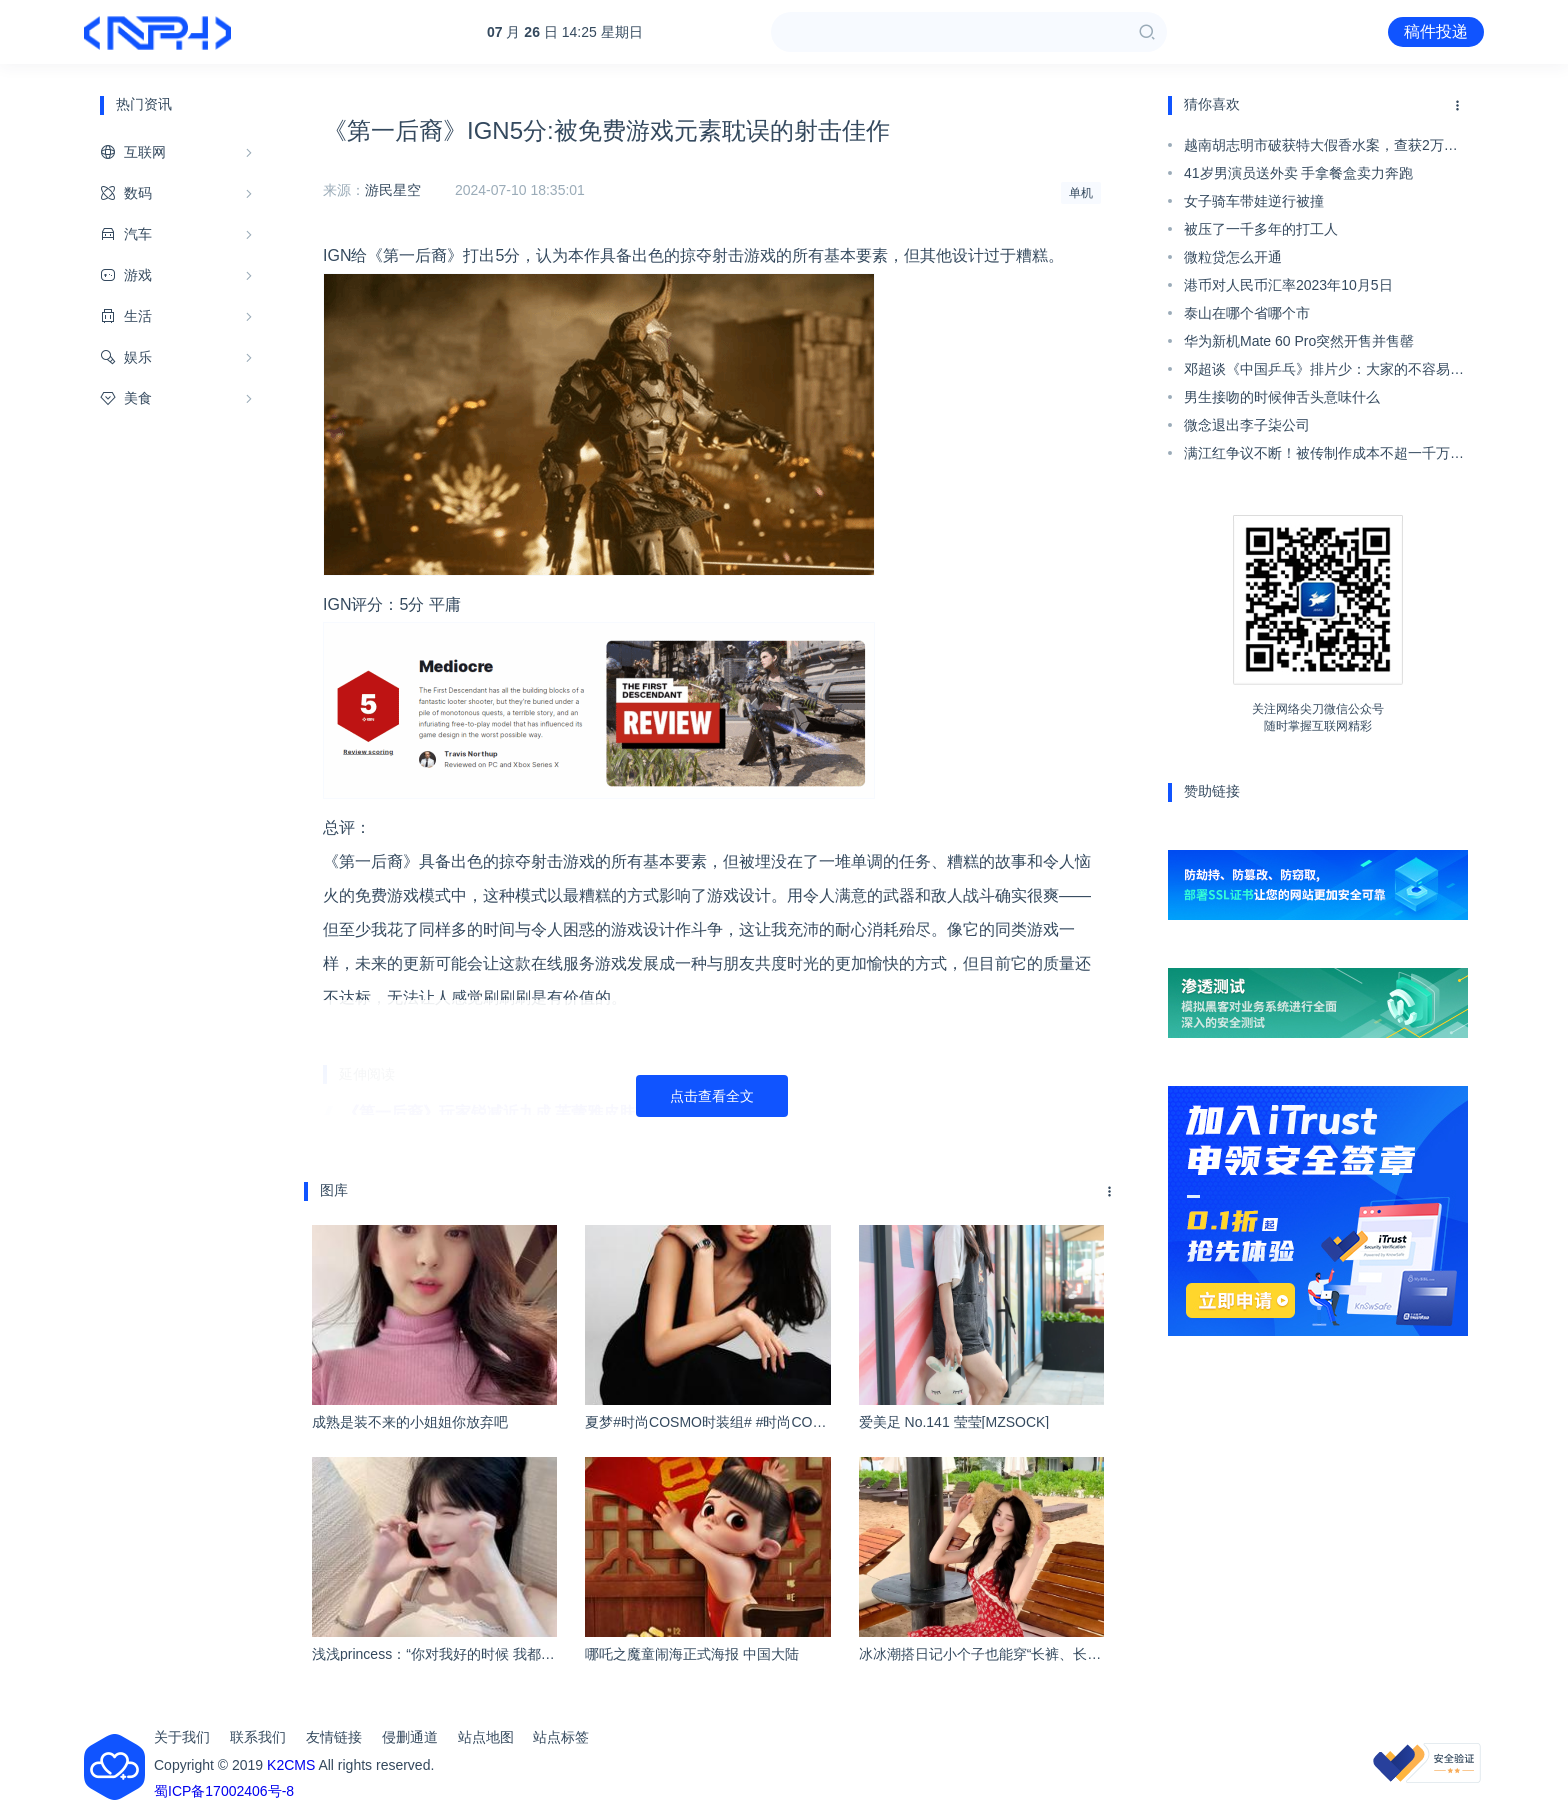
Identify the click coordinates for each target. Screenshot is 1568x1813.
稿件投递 (1436, 31)
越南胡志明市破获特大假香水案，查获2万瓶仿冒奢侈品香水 (1321, 148)
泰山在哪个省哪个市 (1247, 313)
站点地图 (486, 1737)
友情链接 (334, 1737)
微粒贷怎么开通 (1233, 257)
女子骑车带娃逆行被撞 (1254, 201)
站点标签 (561, 1737)
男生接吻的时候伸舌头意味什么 (1282, 397)
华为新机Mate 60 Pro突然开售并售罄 (1299, 341)
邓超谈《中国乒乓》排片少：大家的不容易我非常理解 (1324, 372)
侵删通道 (410, 1737)
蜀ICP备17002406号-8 (224, 1791)
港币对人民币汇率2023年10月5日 (1288, 285)
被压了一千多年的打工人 (1261, 229)
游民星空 (393, 190)
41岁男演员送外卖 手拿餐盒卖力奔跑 (1298, 173)
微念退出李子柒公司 (1247, 425)
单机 (1081, 193)
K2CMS (291, 1765)
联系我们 (258, 1737)
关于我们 (182, 1737)
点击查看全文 (712, 1096)
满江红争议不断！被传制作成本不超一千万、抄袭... (1324, 456)
